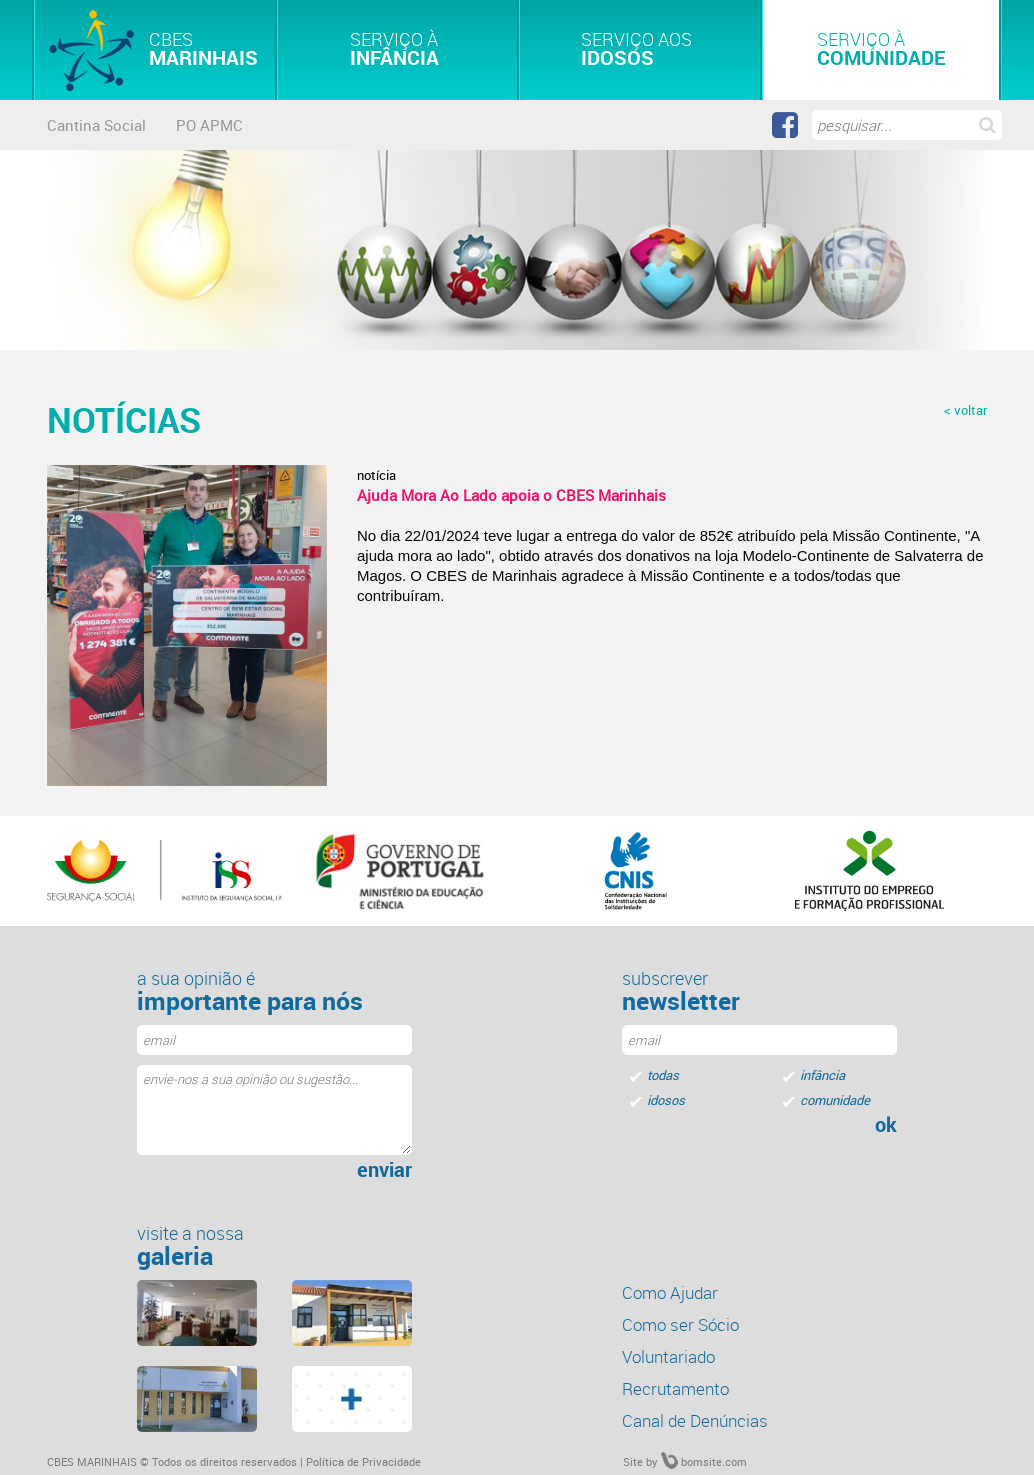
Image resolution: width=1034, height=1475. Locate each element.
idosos (666, 1100)
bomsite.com (704, 1461)
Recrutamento (675, 1388)
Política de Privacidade (363, 1461)
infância (822, 1075)
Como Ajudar (670, 1292)
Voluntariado (668, 1356)
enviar (384, 1170)
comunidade (835, 1100)
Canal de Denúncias (695, 1420)
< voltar (965, 410)
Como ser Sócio (680, 1324)
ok (886, 1125)
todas (663, 1075)
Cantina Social (96, 125)
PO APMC (209, 125)
